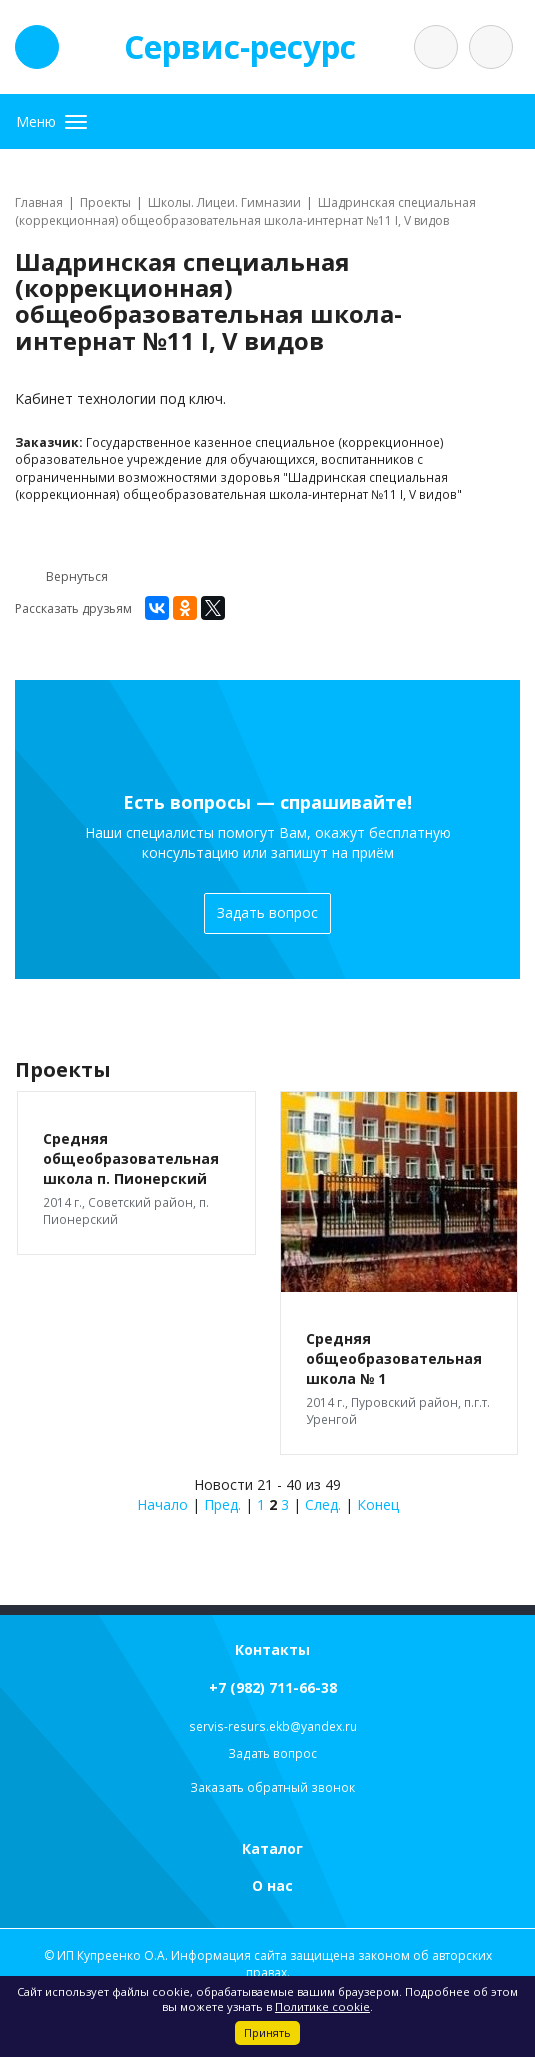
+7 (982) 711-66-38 (273, 1687)
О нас (272, 1885)
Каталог (272, 1848)
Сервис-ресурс (240, 46)
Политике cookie (322, 2006)
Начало (162, 1504)
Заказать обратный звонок (272, 1787)
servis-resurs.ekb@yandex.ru (273, 1726)
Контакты (272, 1649)
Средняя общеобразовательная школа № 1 (394, 1358)
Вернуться (61, 577)
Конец (378, 1504)
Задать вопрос (267, 912)
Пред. (222, 1504)
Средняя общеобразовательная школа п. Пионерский (131, 1158)
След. (323, 1504)
